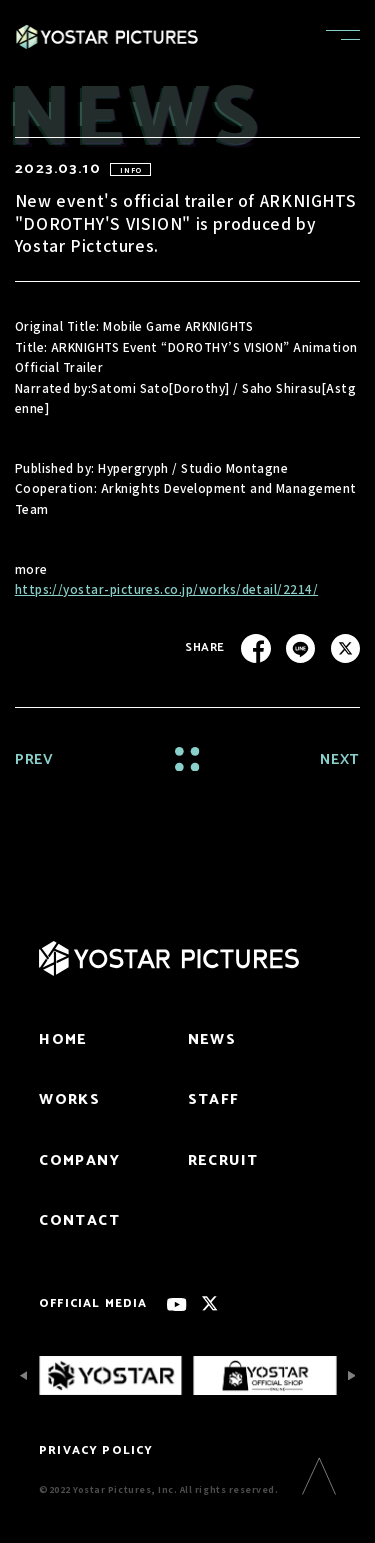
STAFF (214, 1100)
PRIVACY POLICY (96, 1450)
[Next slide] (351, 1375)
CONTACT (79, 1221)
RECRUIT (223, 1161)
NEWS (212, 1040)
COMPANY (79, 1161)
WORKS (69, 1100)
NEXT (340, 760)
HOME (63, 1040)
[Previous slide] (24, 1375)
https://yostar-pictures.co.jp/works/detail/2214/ (167, 588)
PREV (35, 760)
